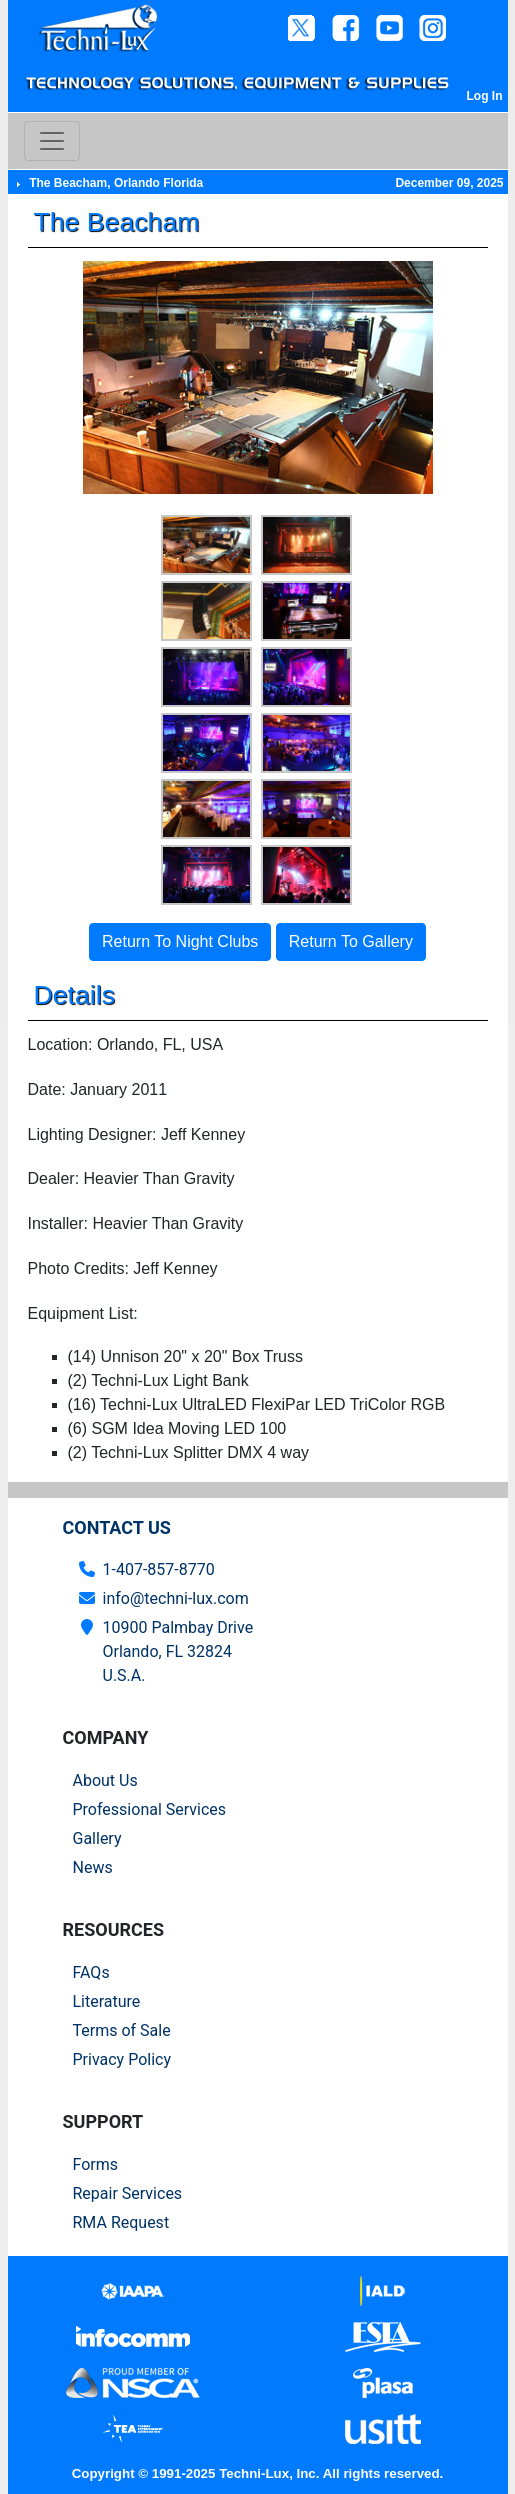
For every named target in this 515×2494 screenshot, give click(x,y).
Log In (485, 96)
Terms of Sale (122, 2030)
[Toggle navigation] (52, 141)
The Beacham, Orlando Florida (116, 183)
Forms (96, 2164)
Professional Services (150, 1809)
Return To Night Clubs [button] (180, 941)
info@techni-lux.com (176, 1598)
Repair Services (128, 2193)
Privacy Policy (122, 2059)
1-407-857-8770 (159, 1569)
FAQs (91, 1972)
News (93, 1867)
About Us (105, 1780)
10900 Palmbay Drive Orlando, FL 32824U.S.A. (178, 1651)
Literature (107, 2001)
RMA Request (121, 2222)
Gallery (97, 1838)
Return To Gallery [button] (351, 941)
